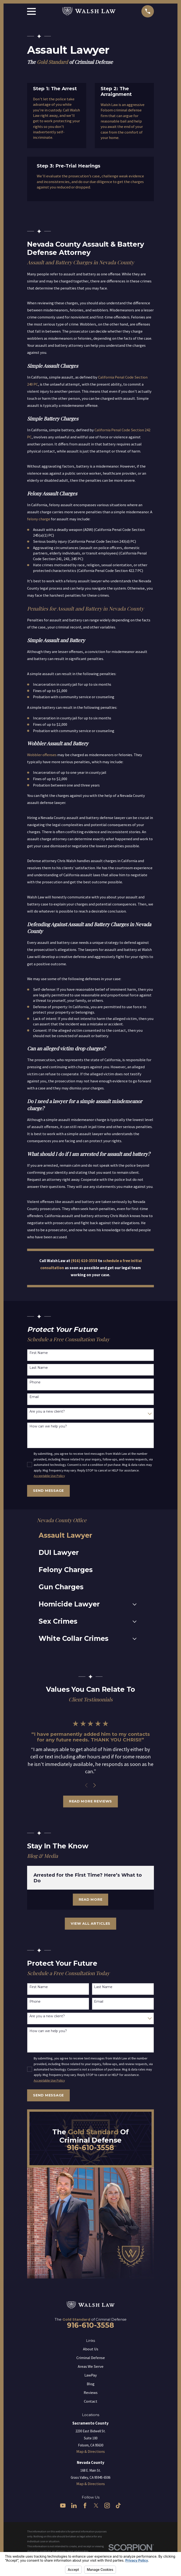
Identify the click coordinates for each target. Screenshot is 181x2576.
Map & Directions (90, 2451)
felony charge (38, 519)
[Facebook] (85, 2505)
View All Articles (90, 1923)
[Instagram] (107, 2505)
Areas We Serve (90, 2366)
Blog (91, 2383)
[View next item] (94, 1785)
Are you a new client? (47, 1412)
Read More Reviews (90, 1801)
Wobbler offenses (42, 754)
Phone (35, 1382)
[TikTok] (118, 2505)
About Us (90, 2349)
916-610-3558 (90, 2147)
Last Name (38, 1368)
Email (34, 1397)
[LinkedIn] (74, 2505)
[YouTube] (63, 2505)
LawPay (90, 2375)
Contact (90, 2401)
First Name (38, 1353)
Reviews (91, 2392)
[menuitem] (87, 1535)
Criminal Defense (90, 2357)
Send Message (48, 1490)
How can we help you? (48, 1426)
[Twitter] (96, 2505)
